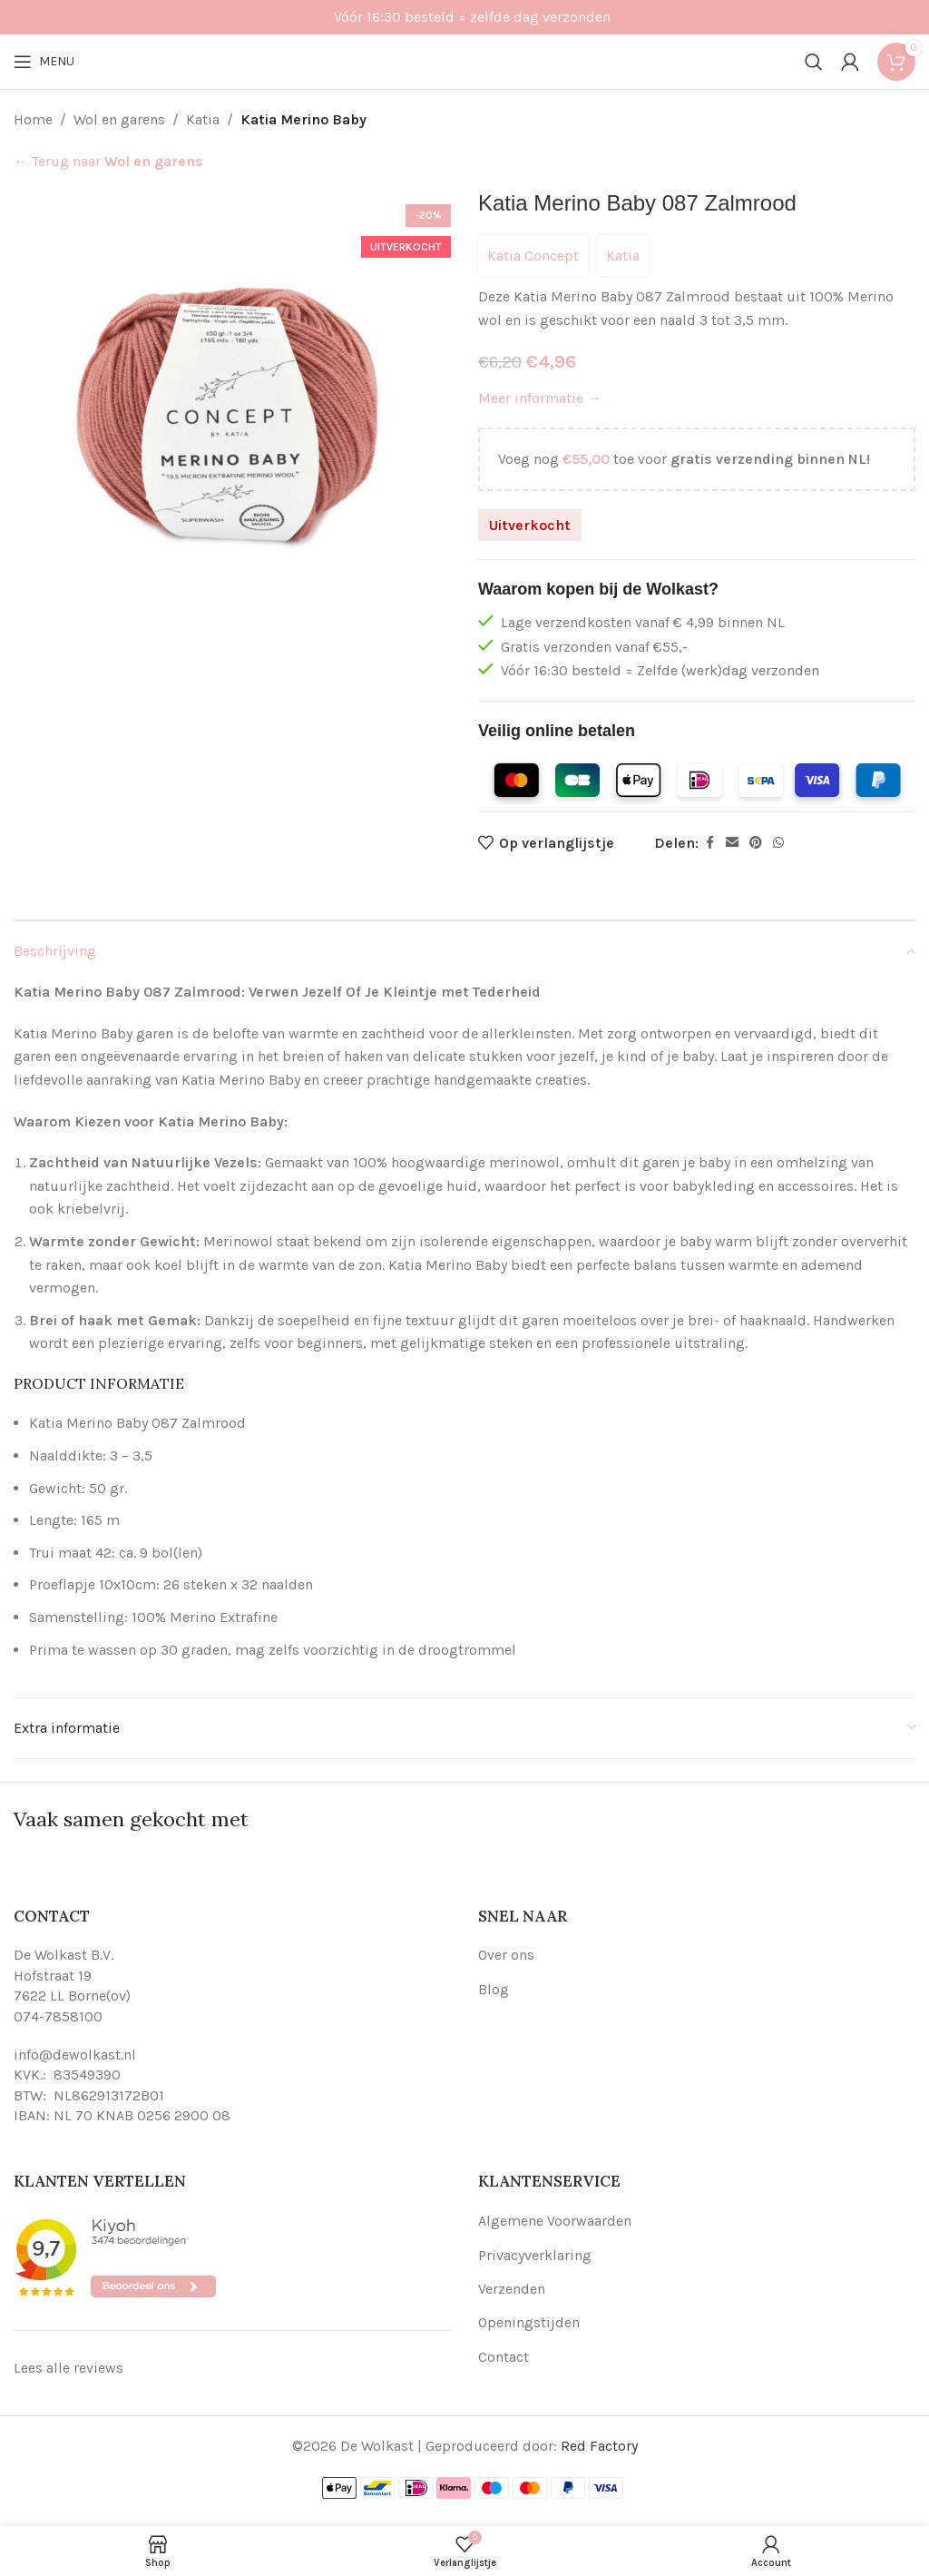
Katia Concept (533, 255)
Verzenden (511, 2288)
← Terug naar (108, 161)
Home (33, 119)
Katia (203, 119)
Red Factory (599, 2445)
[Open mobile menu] (44, 62)
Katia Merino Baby (303, 119)
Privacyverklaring (535, 2255)
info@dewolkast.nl (75, 2054)
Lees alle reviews (68, 2367)
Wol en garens (119, 119)
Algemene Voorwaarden (554, 2220)
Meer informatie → (539, 398)
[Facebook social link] (709, 843)
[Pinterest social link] (756, 843)
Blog (493, 1989)
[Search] (814, 62)
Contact (503, 2356)
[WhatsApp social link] (778, 843)
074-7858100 (58, 2016)
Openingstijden (529, 2322)
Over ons (506, 1954)
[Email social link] (732, 843)
